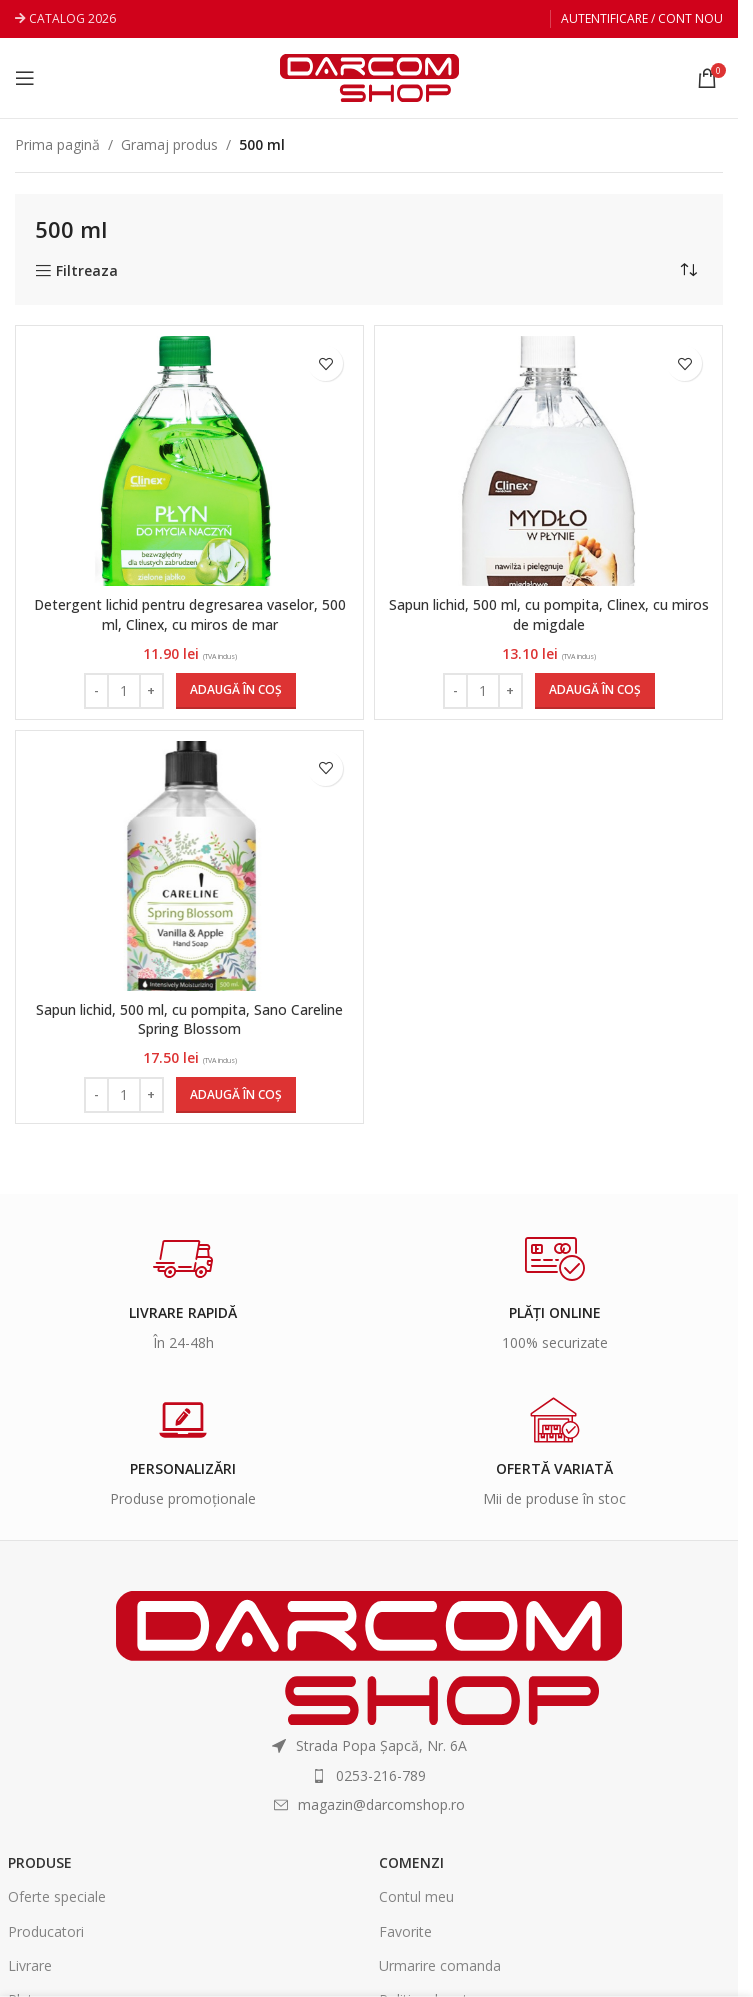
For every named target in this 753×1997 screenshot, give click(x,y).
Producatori (46, 1931)
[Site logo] (369, 76)
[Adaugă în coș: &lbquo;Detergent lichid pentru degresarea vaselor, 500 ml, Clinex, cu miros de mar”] (236, 691)
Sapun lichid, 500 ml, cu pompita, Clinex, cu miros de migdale (548, 614)
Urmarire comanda (440, 1965)
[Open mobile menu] (25, 78)
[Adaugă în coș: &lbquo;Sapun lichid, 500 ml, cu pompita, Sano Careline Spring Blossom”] (236, 1095)
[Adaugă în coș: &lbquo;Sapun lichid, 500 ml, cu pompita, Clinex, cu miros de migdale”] (595, 691)
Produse (40, 1862)
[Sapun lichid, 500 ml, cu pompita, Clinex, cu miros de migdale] (548, 461)
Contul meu (416, 1896)
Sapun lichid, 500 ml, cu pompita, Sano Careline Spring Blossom (189, 1019)
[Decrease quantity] (96, 691)
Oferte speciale (57, 1896)
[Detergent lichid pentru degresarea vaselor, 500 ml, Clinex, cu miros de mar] (189, 461)
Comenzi (411, 1862)
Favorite (405, 1931)
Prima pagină (57, 144)
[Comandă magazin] (688, 270)
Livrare (30, 1965)
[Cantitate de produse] (124, 691)
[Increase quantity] (151, 691)
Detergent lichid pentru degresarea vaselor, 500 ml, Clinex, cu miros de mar (189, 614)
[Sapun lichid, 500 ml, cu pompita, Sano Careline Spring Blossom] (189, 865)
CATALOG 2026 (72, 18)
